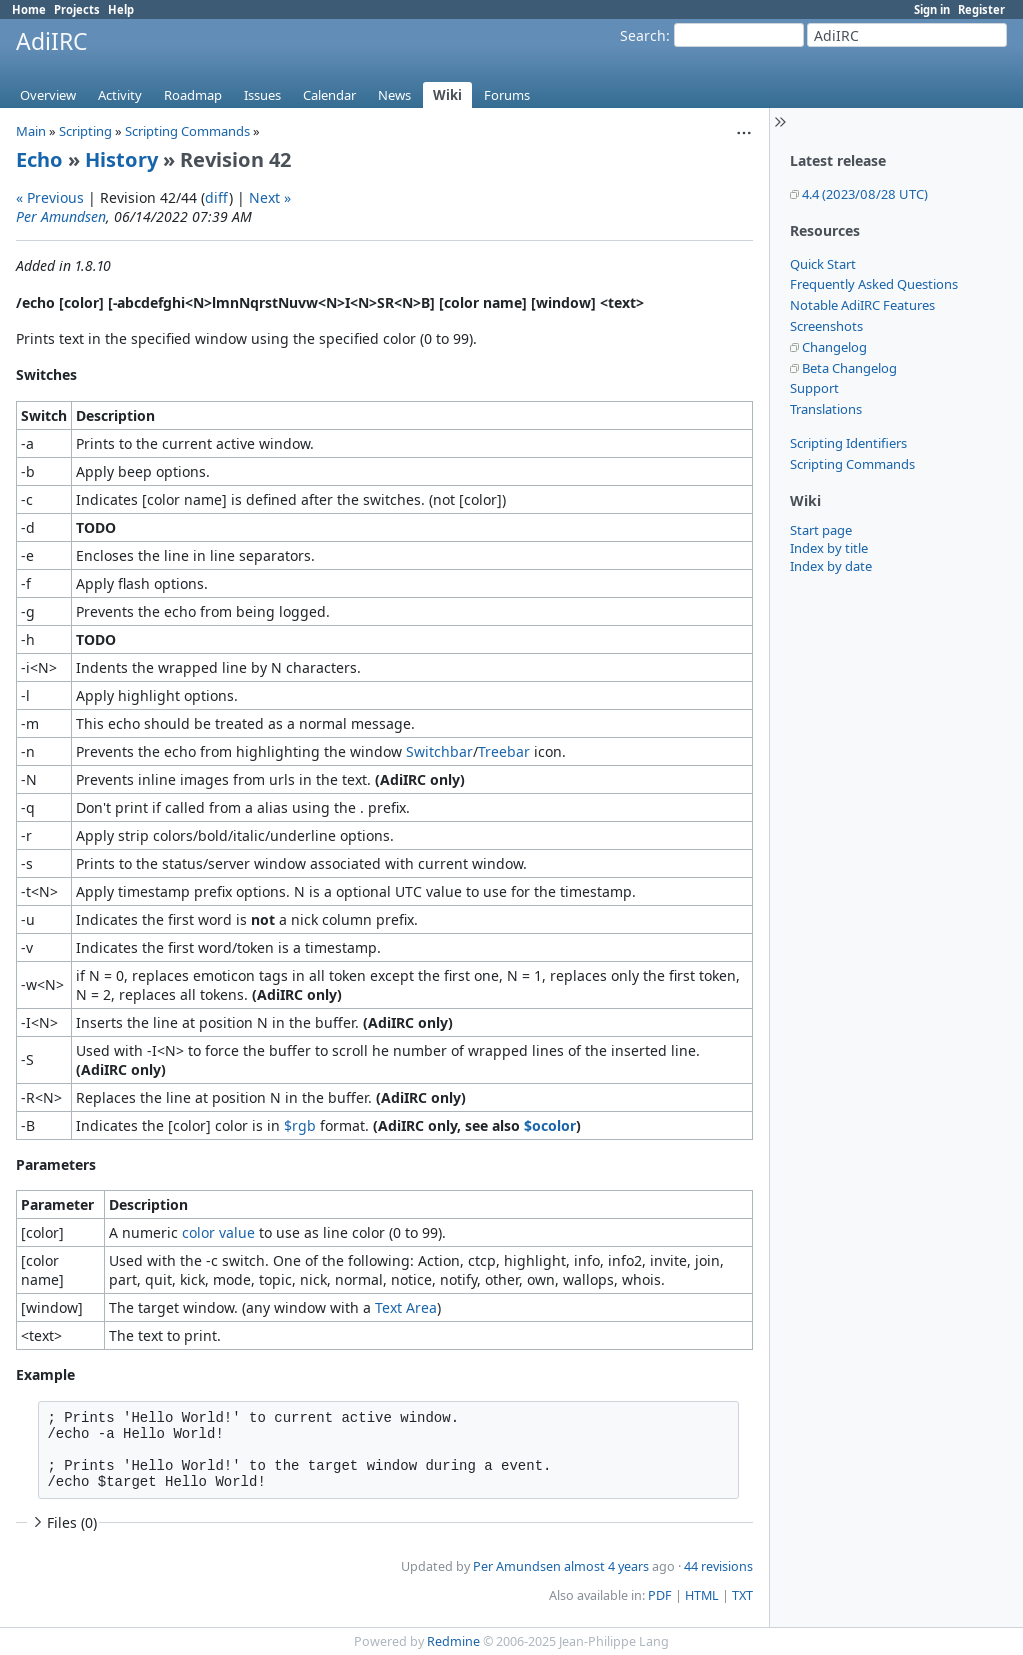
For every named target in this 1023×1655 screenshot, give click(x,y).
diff (217, 197)
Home (29, 9)
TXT (742, 1595)
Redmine (453, 1641)
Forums (507, 95)
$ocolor (550, 1125)
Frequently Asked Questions (874, 284)
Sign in (932, 9)
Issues (262, 95)
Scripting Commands (852, 464)
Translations (826, 409)
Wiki (447, 95)
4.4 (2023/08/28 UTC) (865, 194)
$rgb (300, 1125)
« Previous (50, 197)
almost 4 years (606, 1566)
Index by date (831, 566)
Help (121, 9)
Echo (39, 159)
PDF (660, 1595)
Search (643, 35)
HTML (702, 1595)
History (121, 159)
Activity (120, 95)
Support (814, 388)
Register (981, 9)
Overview (48, 95)
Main (31, 131)
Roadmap (193, 95)
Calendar (329, 95)
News (394, 95)
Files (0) (63, 1522)
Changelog (834, 347)
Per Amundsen (61, 216)
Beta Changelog (849, 368)
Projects (77, 9)
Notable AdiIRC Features (862, 305)
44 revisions (718, 1566)
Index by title (829, 548)
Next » (270, 197)
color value (218, 1232)
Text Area (406, 1307)
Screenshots (826, 326)
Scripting (85, 131)
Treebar (504, 751)
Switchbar (439, 751)
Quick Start (823, 264)
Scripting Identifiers (848, 443)
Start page (821, 530)
